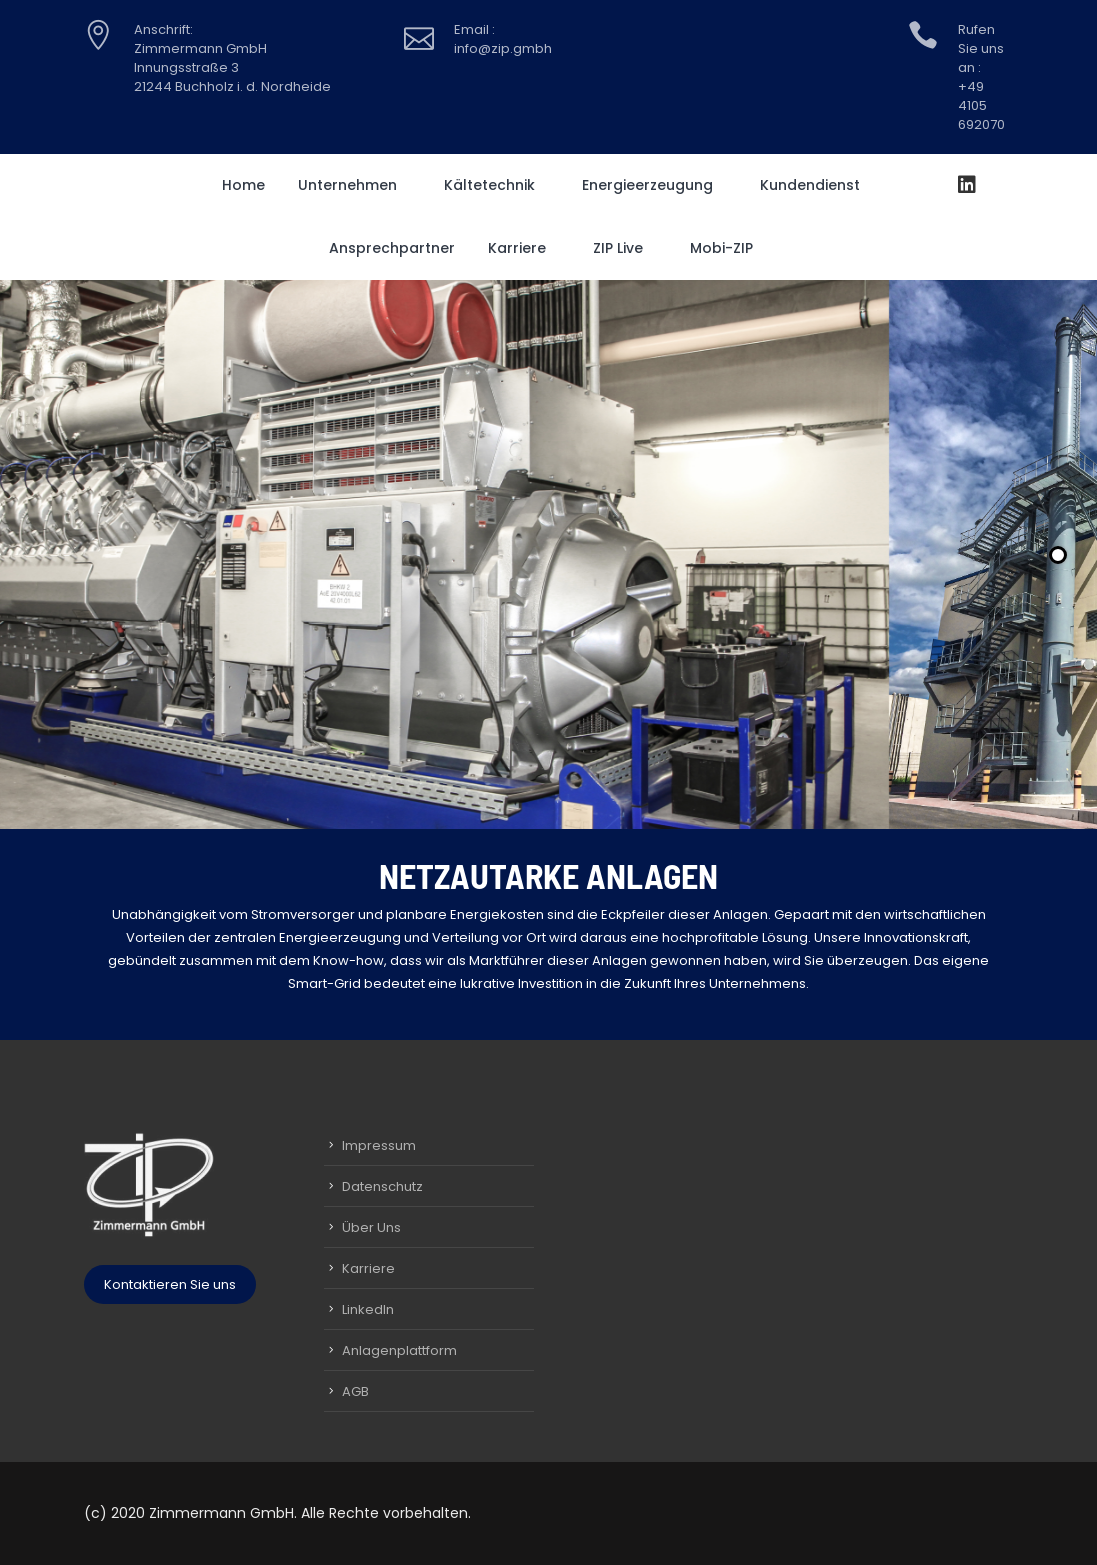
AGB (355, 1391)
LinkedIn (368, 1309)
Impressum (379, 1145)
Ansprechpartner (392, 248)
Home (243, 185)
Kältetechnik (496, 185)
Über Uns (371, 1227)
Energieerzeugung (654, 185)
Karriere (524, 248)
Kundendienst (817, 185)
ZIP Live (625, 248)
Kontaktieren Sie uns (170, 1284)
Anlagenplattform (399, 1350)
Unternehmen (354, 185)
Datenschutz (382, 1186)
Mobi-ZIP (728, 248)
